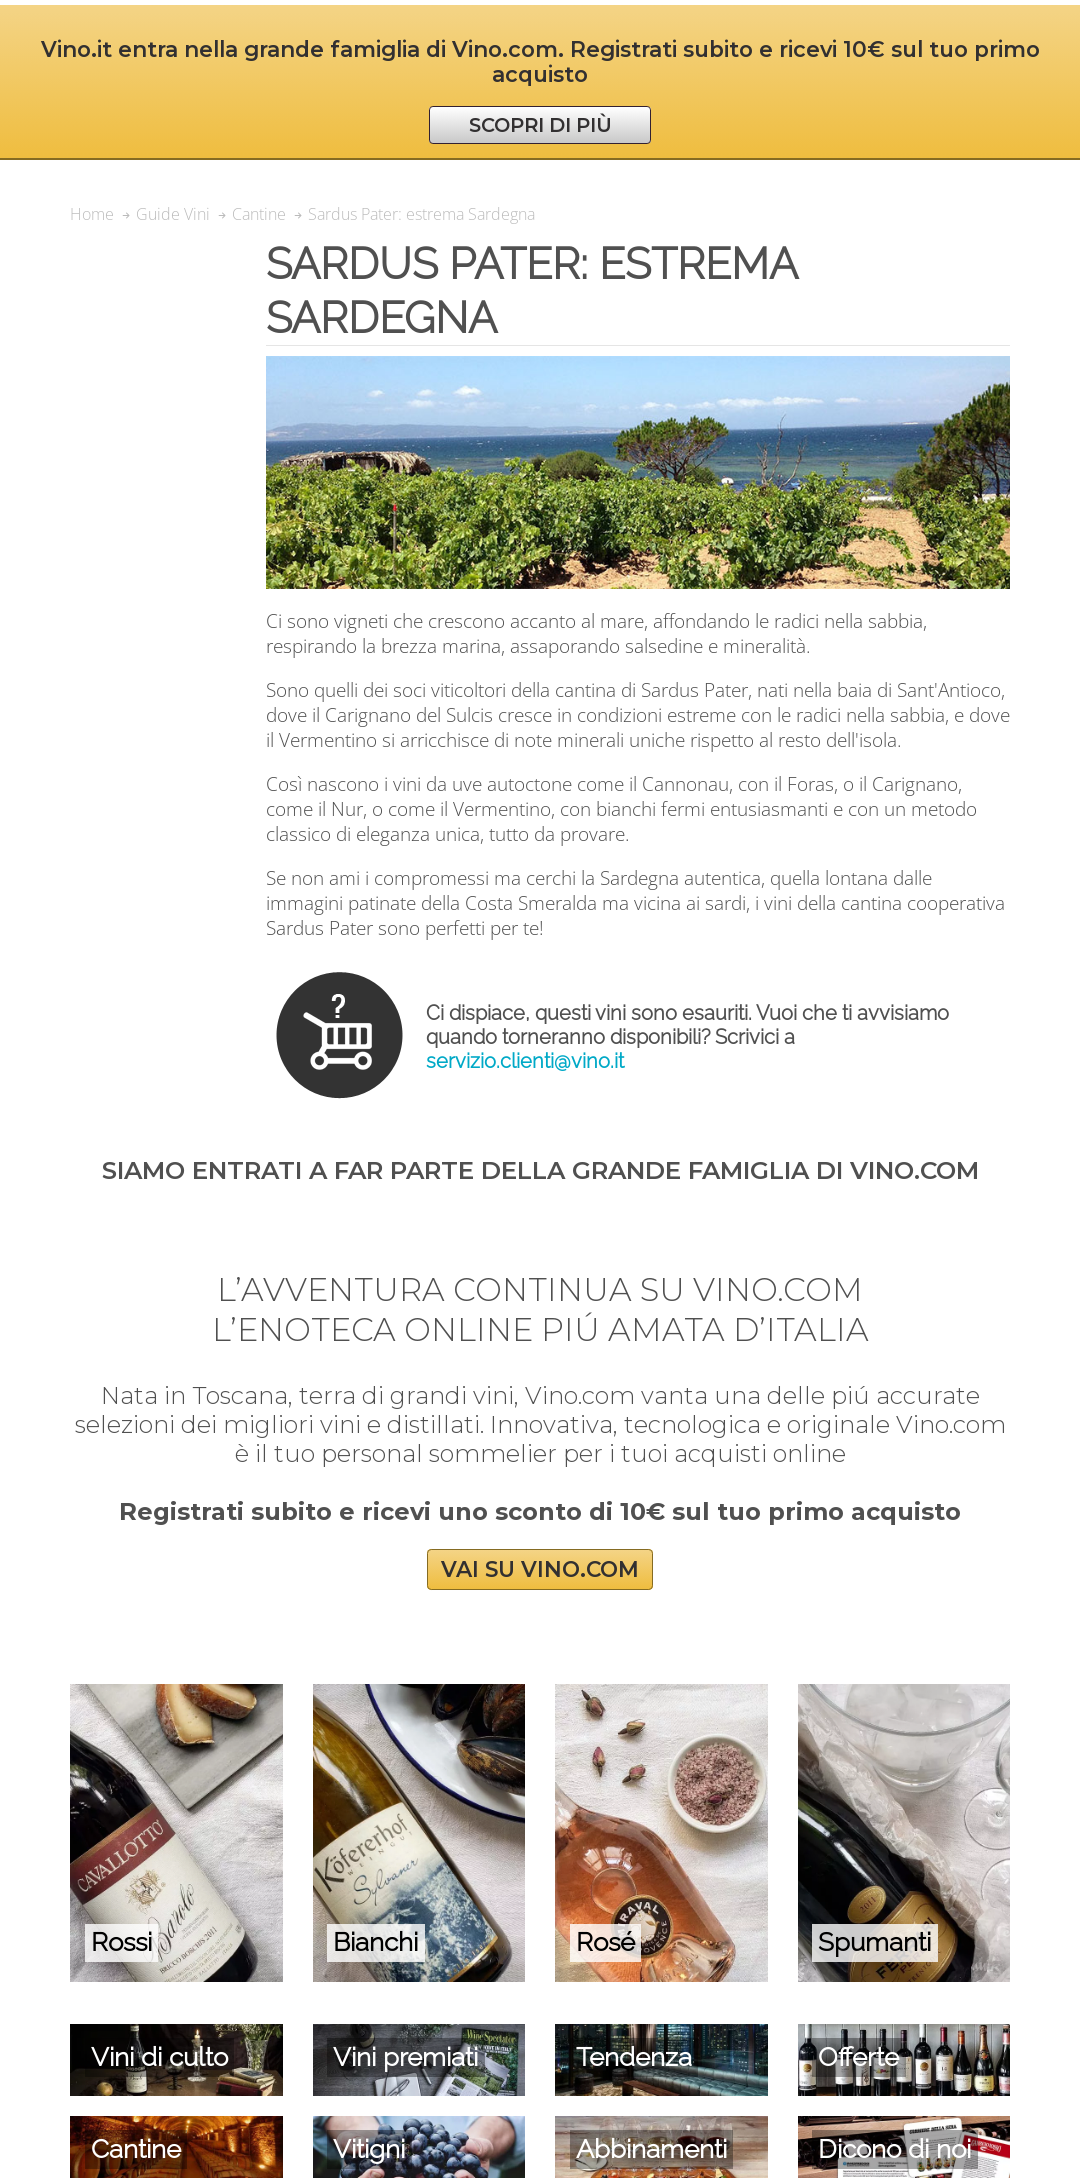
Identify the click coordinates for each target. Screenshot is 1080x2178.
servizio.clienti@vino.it (525, 1061)
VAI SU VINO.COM (540, 1569)
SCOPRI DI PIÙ (540, 125)
